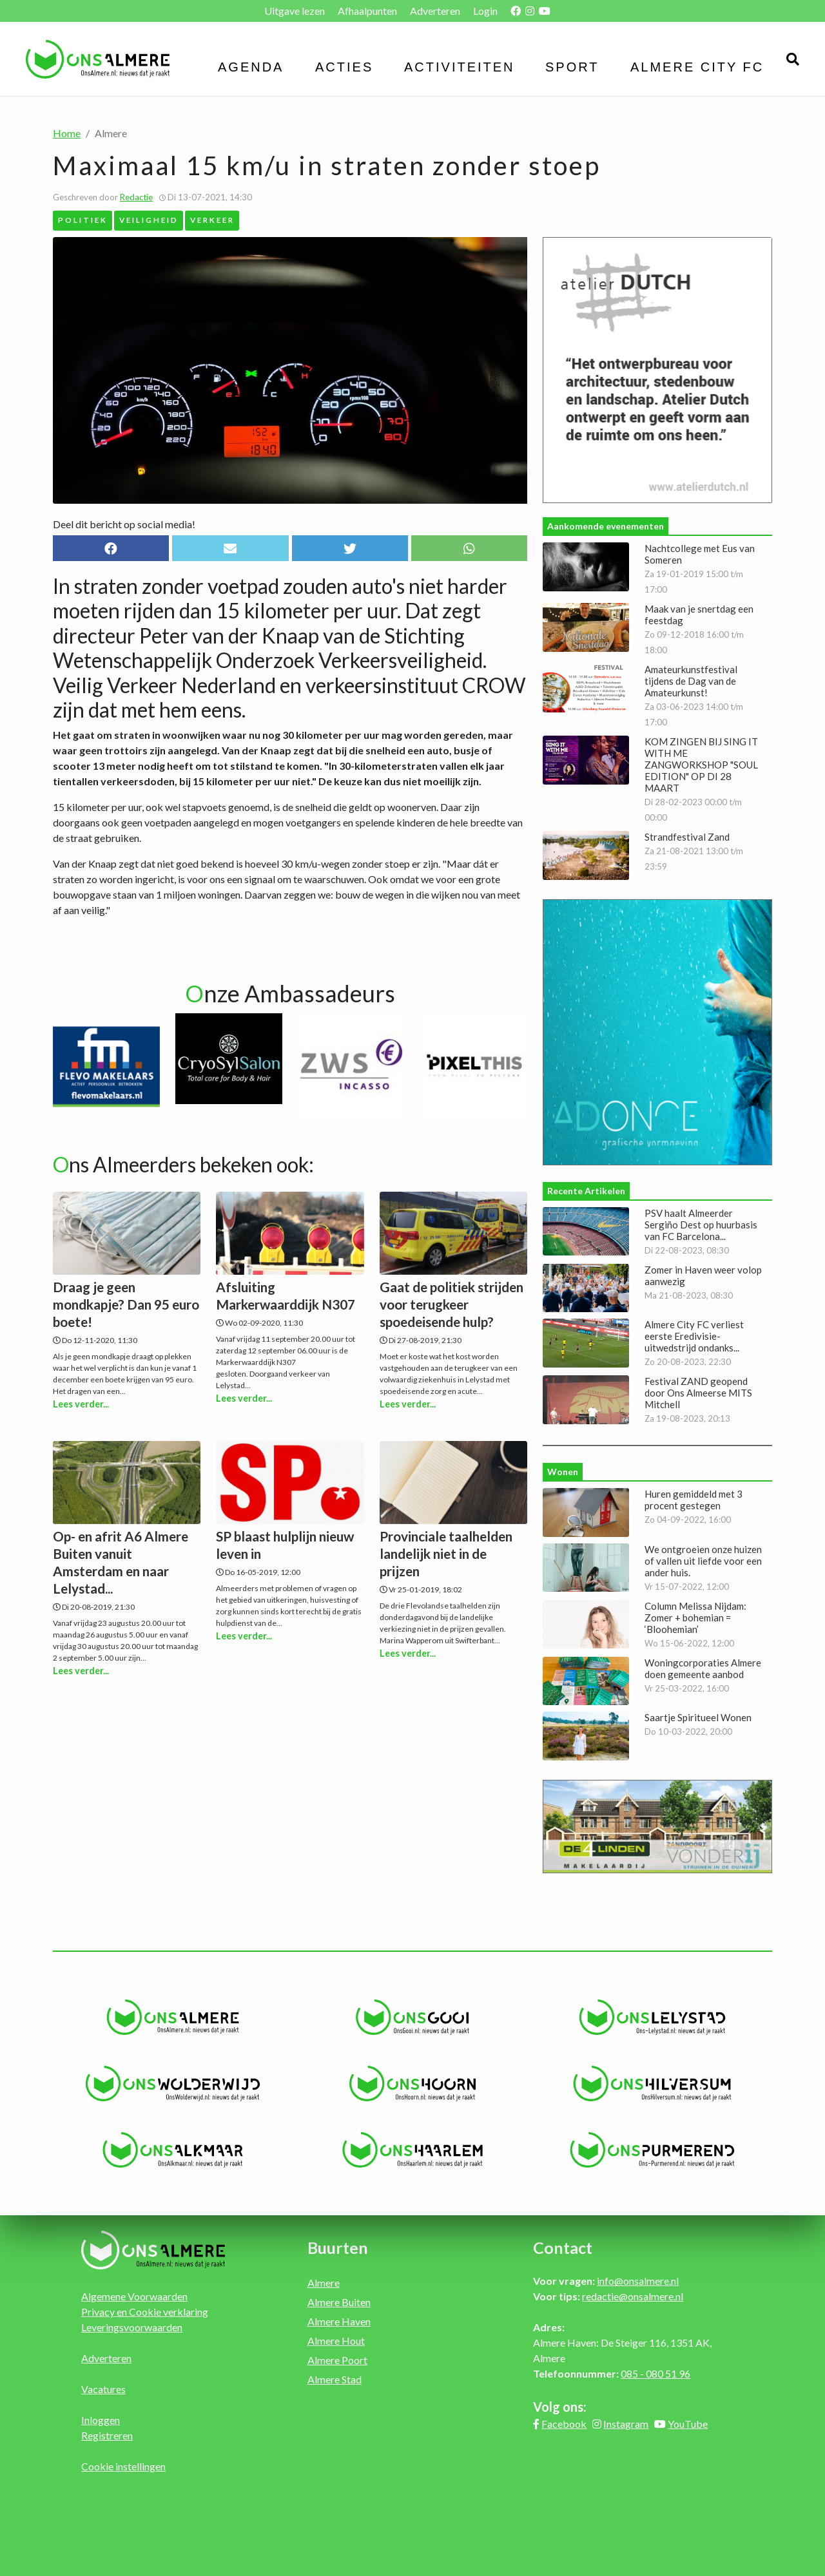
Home (67, 133)
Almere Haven (339, 2321)
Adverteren (435, 11)
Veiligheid (149, 219)
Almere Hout (336, 2340)
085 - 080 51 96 (655, 2373)
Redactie (136, 197)
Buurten (337, 2247)
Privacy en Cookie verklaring (144, 2311)
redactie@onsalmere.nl (632, 2296)
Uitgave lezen (294, 11)
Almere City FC (697, 67)
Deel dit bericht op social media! (124, 524)
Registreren (107, 2435)
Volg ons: (560, 2406)
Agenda (251, 67)
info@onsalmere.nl (638, 2281)
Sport (572, 67)
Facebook (564, 2424)
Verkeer (212, 219)
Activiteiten (459, 67)
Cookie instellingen (123, 2466)
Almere (323, 2282)
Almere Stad (334, 2379)
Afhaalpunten (367, 11)
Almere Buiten (339, 2302)
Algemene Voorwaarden (134, 2296)
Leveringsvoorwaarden (131, 2327)
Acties (344, 67)
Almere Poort (337, 2360)
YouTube (688, 2424)
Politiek (83, 219)
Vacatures (103, 2389)
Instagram (625, 2424)
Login (485, 11)
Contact (562, 2247)
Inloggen (100, 2420)
